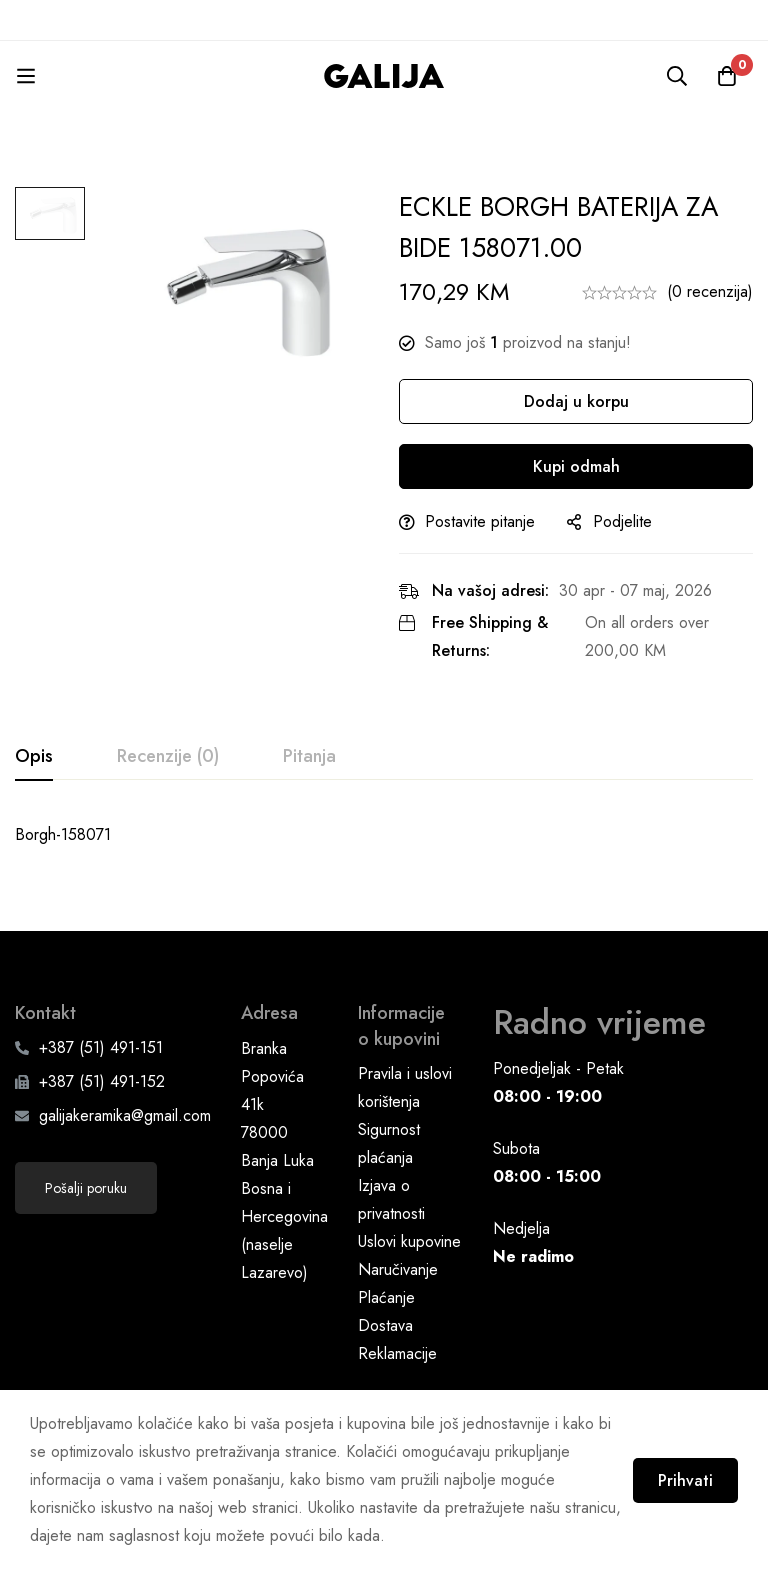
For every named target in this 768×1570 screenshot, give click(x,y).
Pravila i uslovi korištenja (405, 1086)
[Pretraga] (677, 76)
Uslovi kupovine (409, 1240)
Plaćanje (386, 1296)
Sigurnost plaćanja (389, 1142)
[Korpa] (727, 76)
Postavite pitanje (480, 521)
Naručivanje (398, 1268)
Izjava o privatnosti (391, 1198)
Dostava (385, 1324)
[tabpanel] (384, 835)
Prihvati (685, 1480)
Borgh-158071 (63, 834)
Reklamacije (397, 1352)
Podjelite (622, 521)
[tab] (34, 757)
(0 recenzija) (710, 291)
